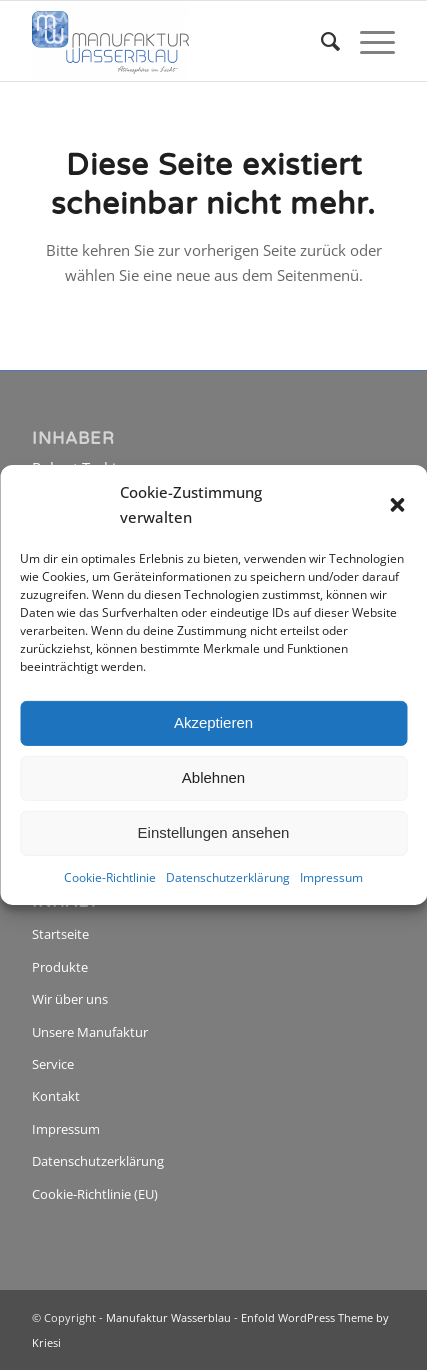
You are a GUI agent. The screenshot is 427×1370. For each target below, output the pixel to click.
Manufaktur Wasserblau (168, 1317)
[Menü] (367, 41)
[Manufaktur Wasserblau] (177, 41)
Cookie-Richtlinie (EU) (95, 1194)
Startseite (60, 934)
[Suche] (320, 41)
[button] (397, 505)
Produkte (60, 967)
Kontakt (56, 1096)
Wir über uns (70, 999)
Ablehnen (213, 777)
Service (53, 1064)
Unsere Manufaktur (90, 1032)
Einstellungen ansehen (214, 832)
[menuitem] (320, 41)
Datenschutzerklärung (228, 876)
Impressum (331, 876)
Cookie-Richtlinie (110, 876)
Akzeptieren (213, 722)
